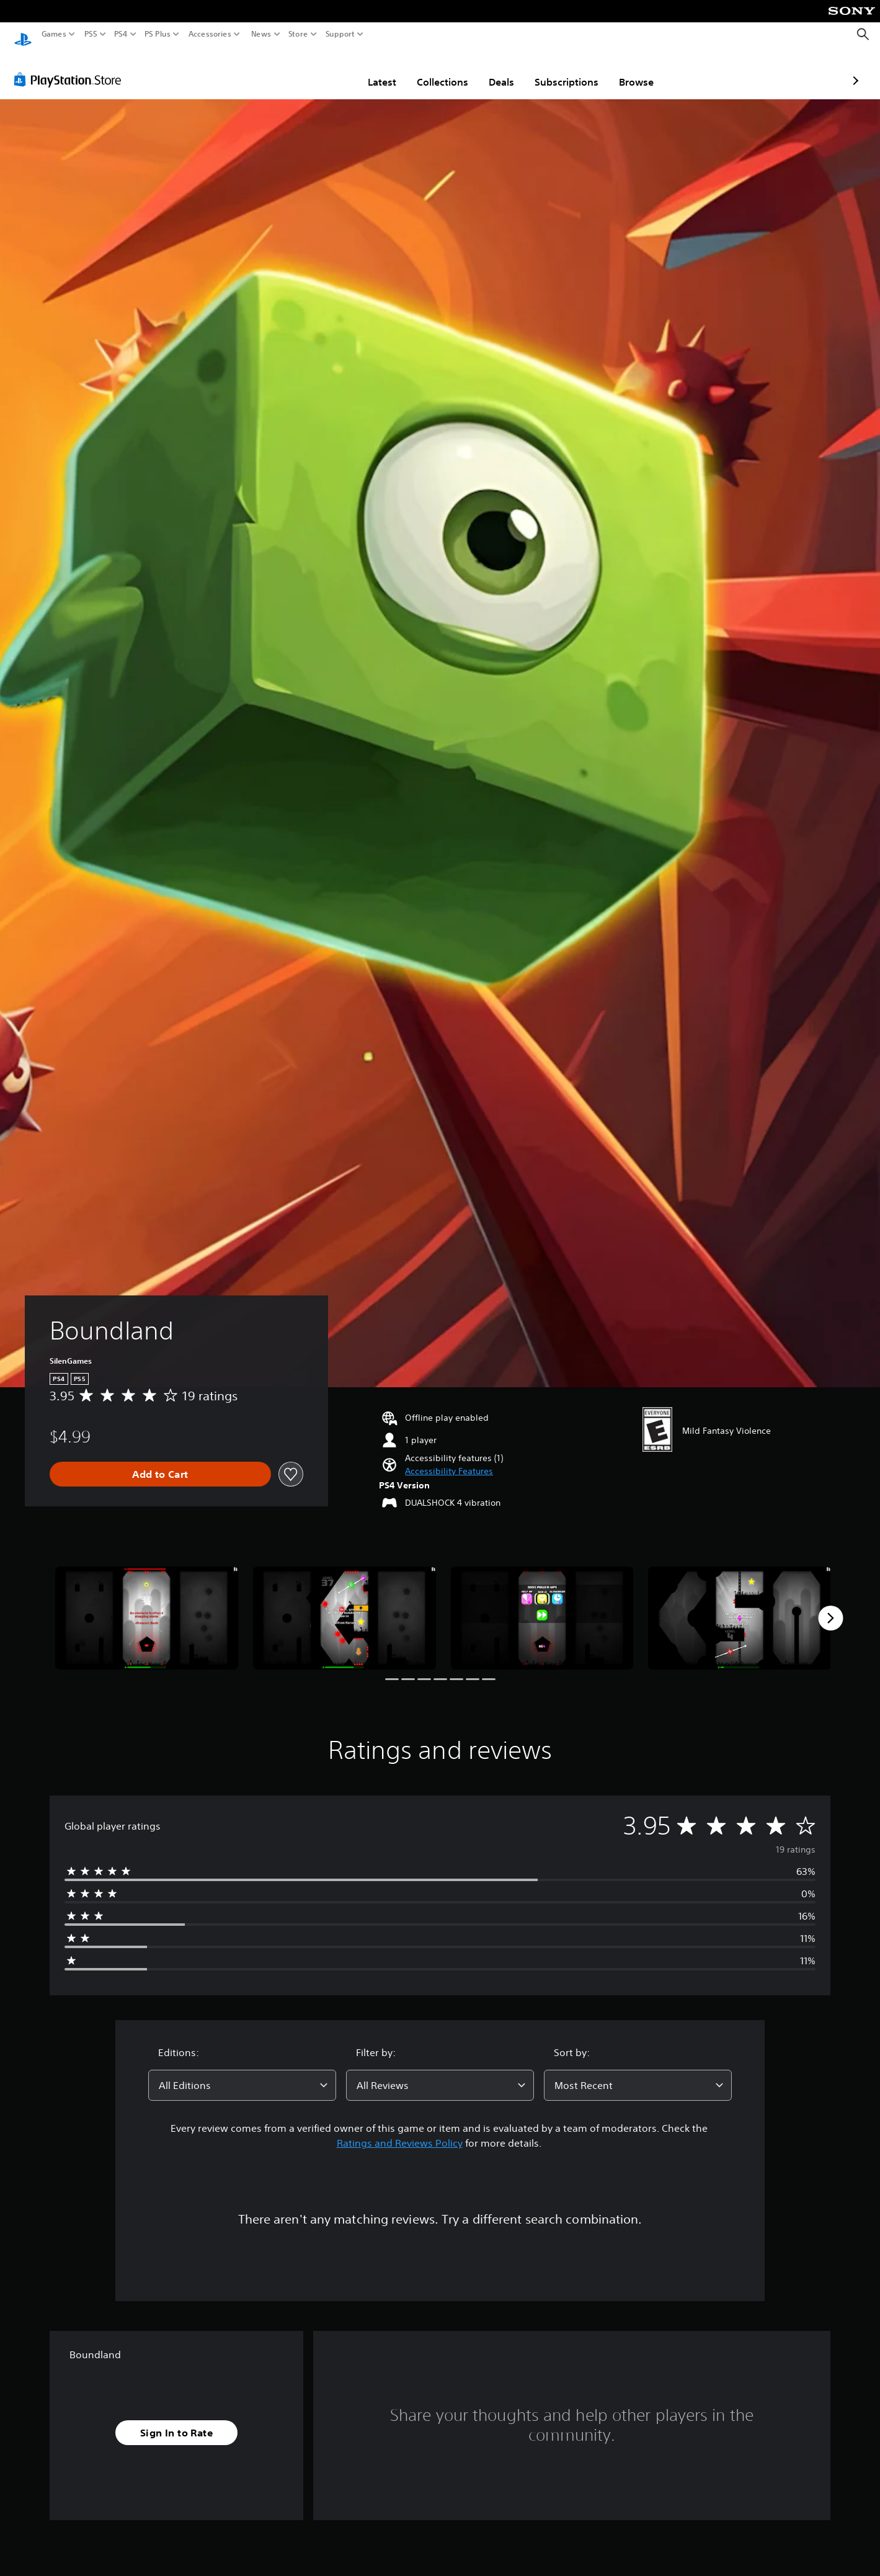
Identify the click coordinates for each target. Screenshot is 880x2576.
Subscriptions (495, 70)
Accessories (210, 34)
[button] (449, 1459)
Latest (310, 70)
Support (340, 34)
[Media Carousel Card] (146, 1606)
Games (54, 34)
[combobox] (242, 2073)
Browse (564, 70)
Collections (370, 70)
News (261, 34)
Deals (429, 70)
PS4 (121, 34)
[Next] (830, 1606)
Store (298, 34)
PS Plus (157, 34)
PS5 (90, 34)
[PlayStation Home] (22, 34)
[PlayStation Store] (71, 68)
